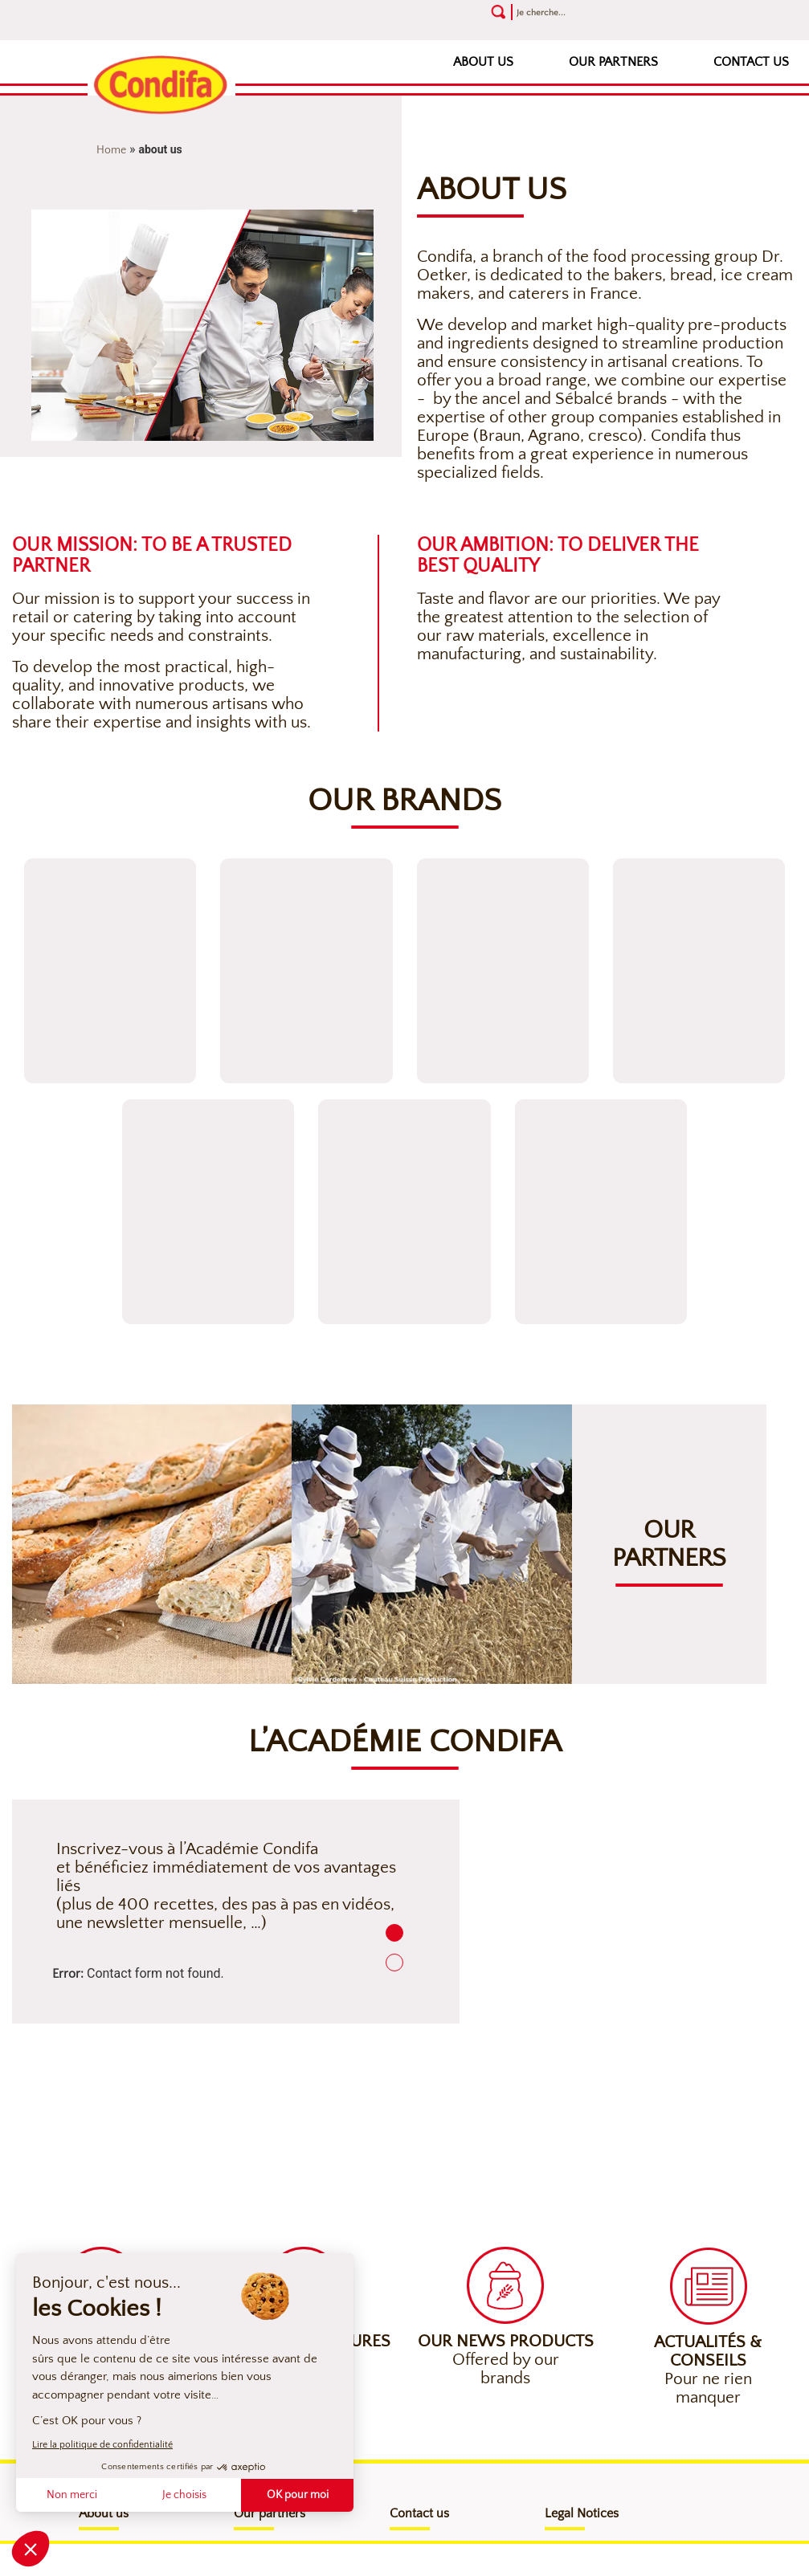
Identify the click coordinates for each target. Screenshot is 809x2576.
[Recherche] (603, 11)
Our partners (613, 62)
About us (483, 62)
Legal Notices (582, 2513)
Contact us (751, 62)
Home (111, 150)
